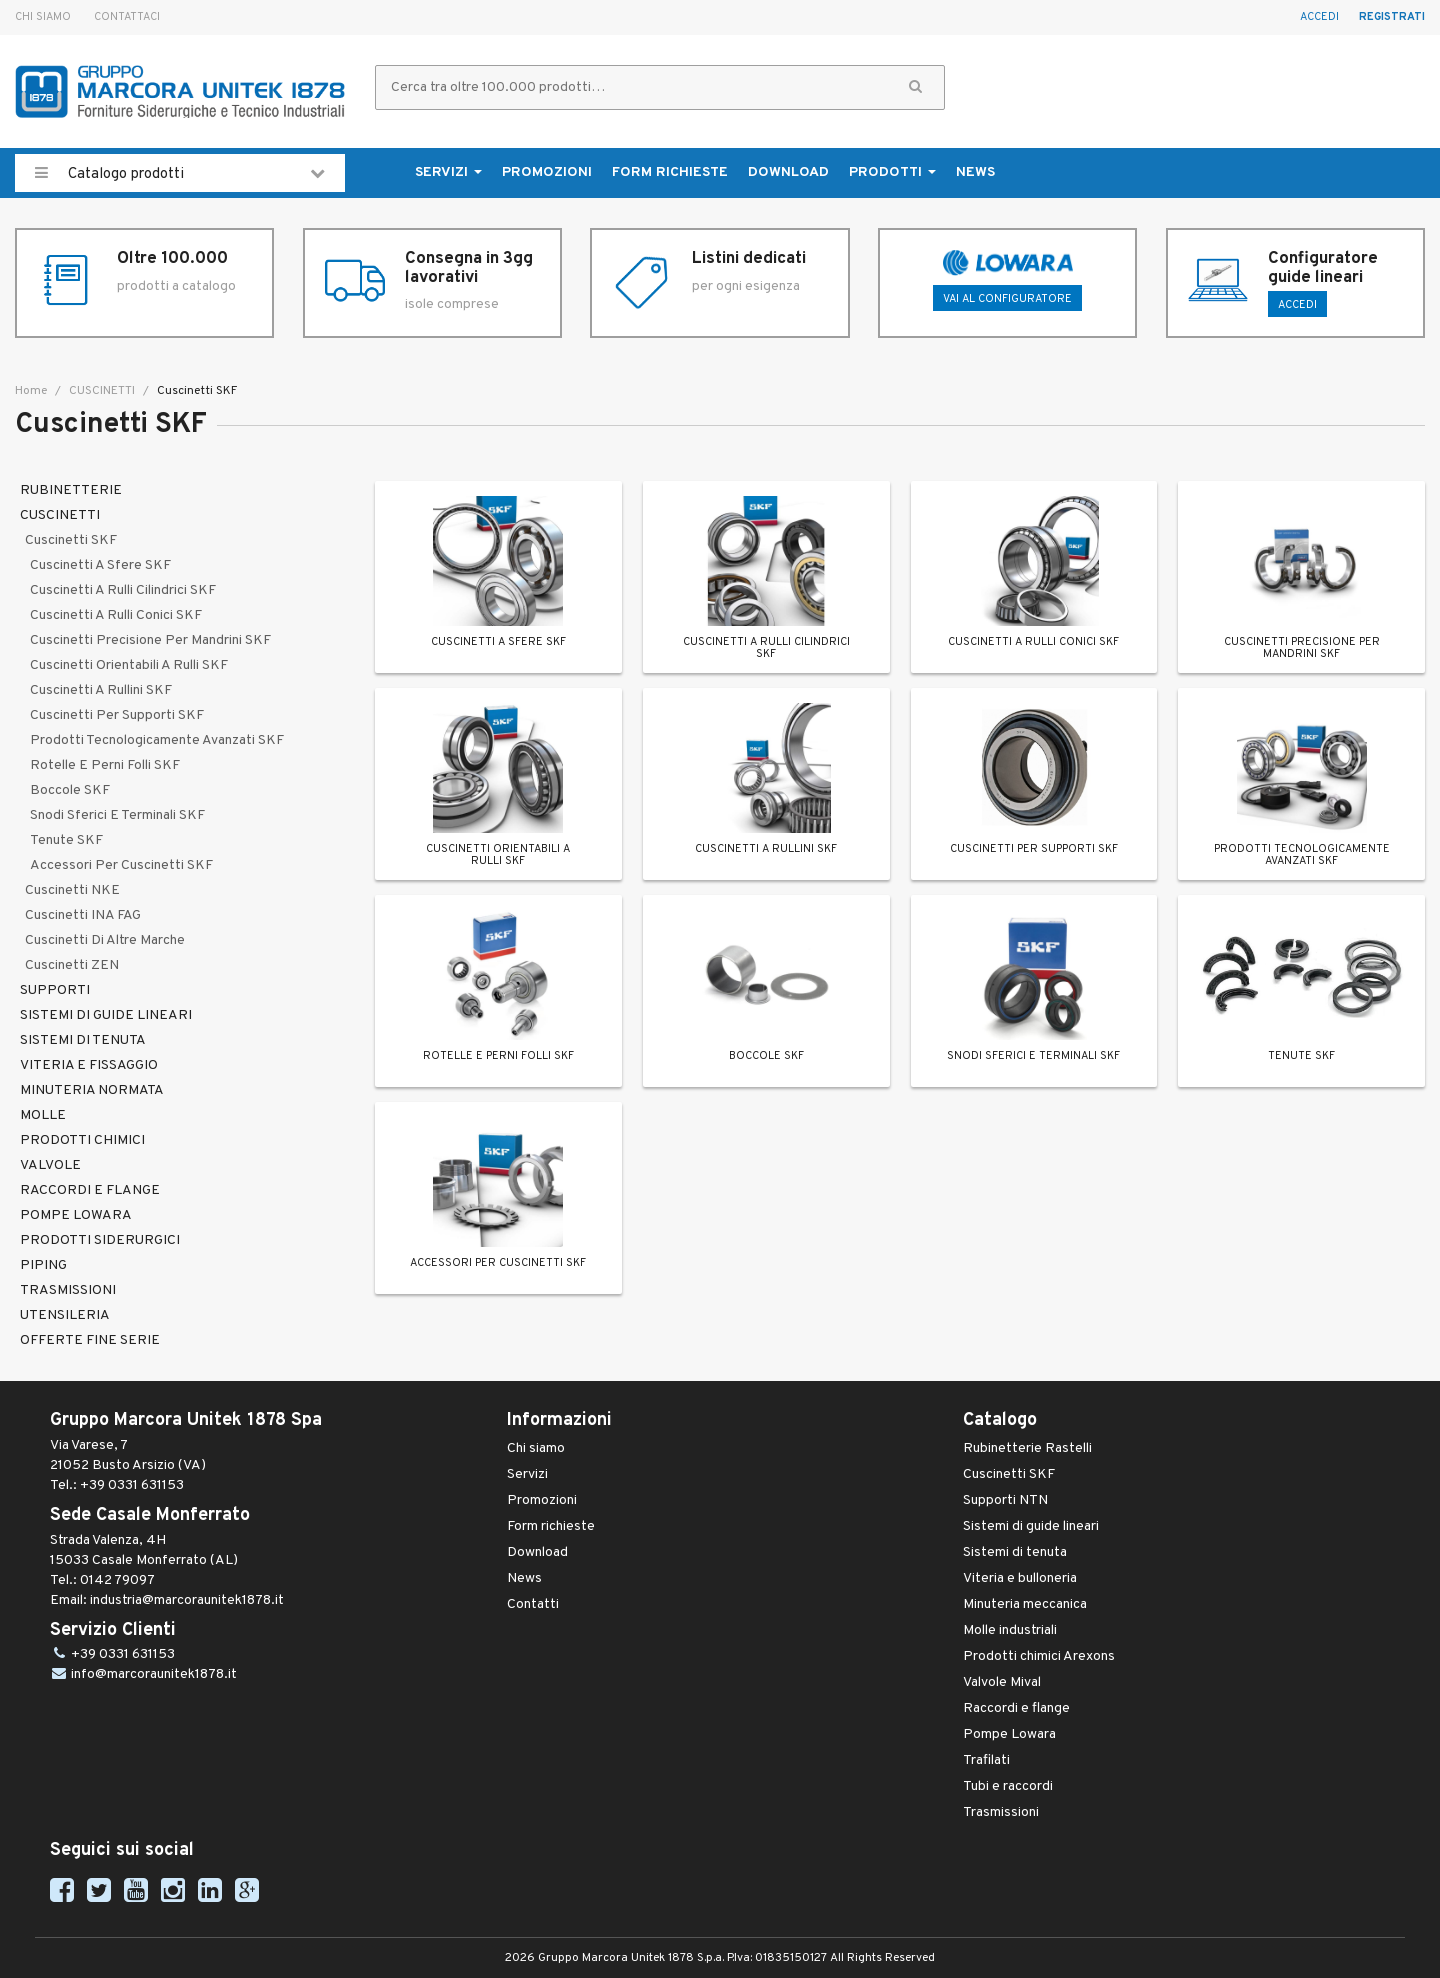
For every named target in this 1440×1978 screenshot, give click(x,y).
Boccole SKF (70, 790)
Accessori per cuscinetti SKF (121, 865)
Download (788, 172)
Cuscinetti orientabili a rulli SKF (129, 665)
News (975, 172)
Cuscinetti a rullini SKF (101, 690)
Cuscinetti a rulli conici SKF (116, 615)
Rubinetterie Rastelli (1027, 1448)
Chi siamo (43, 17)
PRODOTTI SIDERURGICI (100, 1240)
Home (31, 391)
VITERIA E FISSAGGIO (89, 1065)
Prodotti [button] (892, 172)
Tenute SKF (66, 840)
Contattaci (127, 17)
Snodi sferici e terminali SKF (117, 815)
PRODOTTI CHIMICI (82, 1140)
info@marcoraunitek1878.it (154, 1674)
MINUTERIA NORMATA (92, 1090)
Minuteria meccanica (1025, 1604)
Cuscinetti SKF (71, 540)
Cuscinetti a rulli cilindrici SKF (123, 590)
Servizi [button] (448, 172)
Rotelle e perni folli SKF (105, 765)
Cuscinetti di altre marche (105, 940)
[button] (915, 87)
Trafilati (986, 1760)
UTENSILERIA (65, 1315)
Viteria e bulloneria (1020, 1578)
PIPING (43, 1265)
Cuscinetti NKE (72, 890)
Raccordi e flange (1016, 1708)
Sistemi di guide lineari (1031, 1526)
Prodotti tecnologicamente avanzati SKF (157, 740)
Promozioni (547, 172)
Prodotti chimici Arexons (1039, 1656)
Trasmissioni (1001, 1812)
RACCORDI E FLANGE (90, 1190)
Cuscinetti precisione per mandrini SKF (150, 640)
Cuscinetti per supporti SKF (117, 715)
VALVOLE (50, 1165)
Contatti (533, 1604)
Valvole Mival (1002, 1682)
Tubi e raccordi (1008, 1786)
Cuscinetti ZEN (72, 965)
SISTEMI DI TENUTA (83, 1040)
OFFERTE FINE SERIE (90, 1340)
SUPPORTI (55, 990)
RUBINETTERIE (71, 490)
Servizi (527, 1474)
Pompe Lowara (1009, 1734)
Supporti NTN (1005, 1500)
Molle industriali (1010, 1630)
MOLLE (43, 1115)
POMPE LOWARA (76, 1215)
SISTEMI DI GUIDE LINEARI (106, 1015)
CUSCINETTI (100, 391)
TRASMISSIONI (68, 1290)
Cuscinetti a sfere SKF (100, 565)
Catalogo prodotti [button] (180, 173)
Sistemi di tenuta (1015, 1552)
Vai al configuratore (1007, 299)
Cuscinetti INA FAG (83, 915)
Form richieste (670, 172)
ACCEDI (1297, 305)
